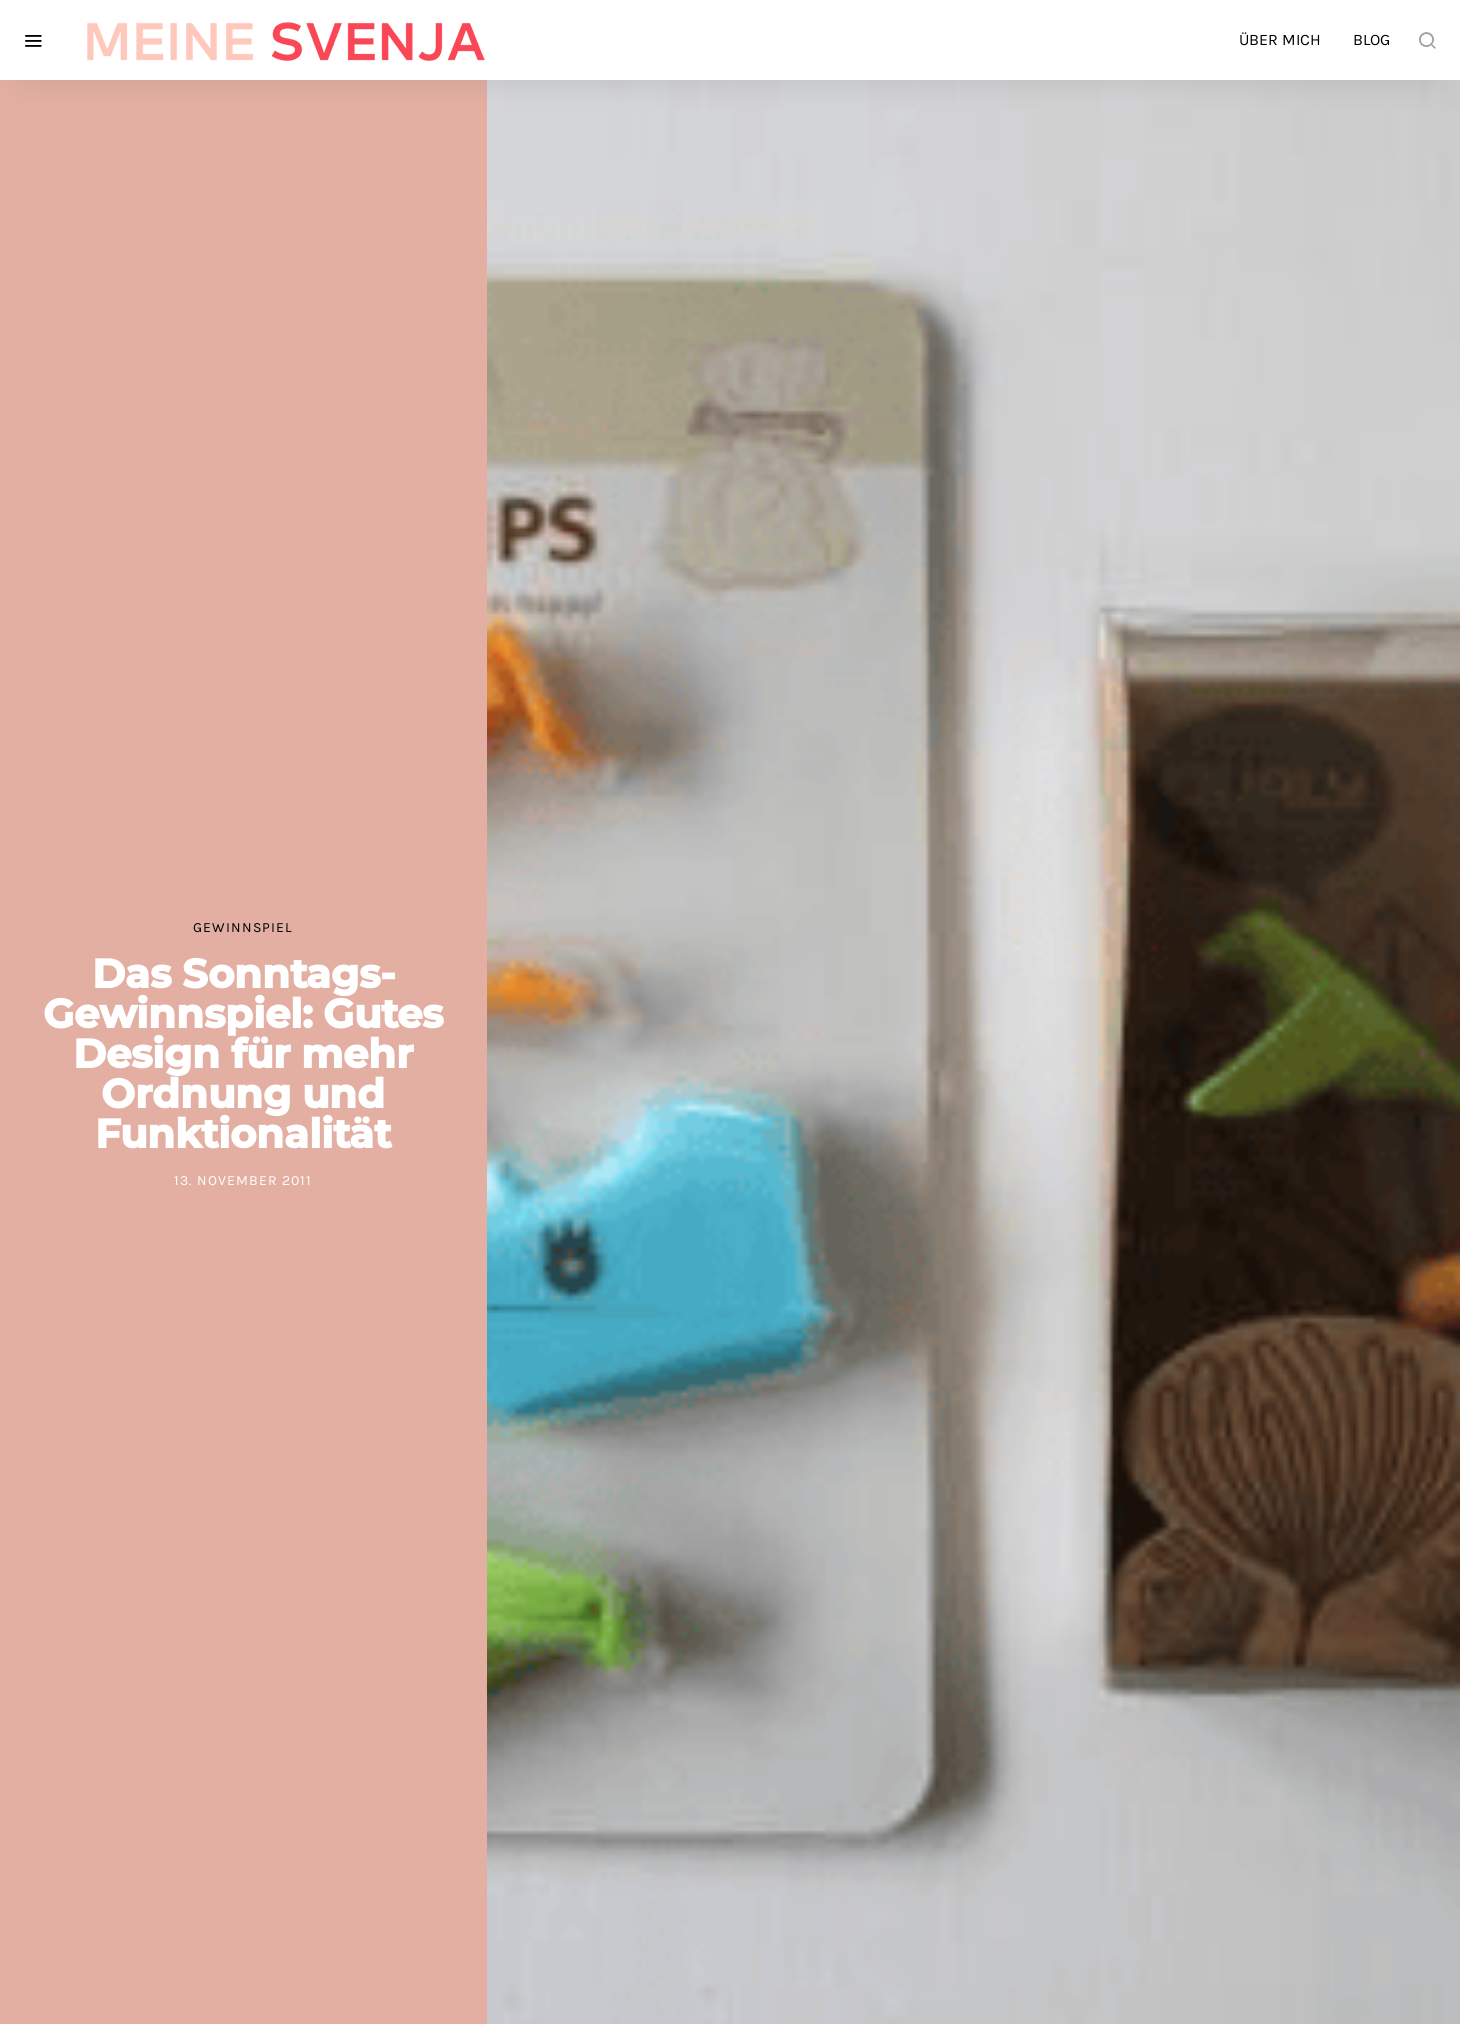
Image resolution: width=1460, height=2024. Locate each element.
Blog (1371, 39)
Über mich (1280, 39)
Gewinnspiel (243, 927)
